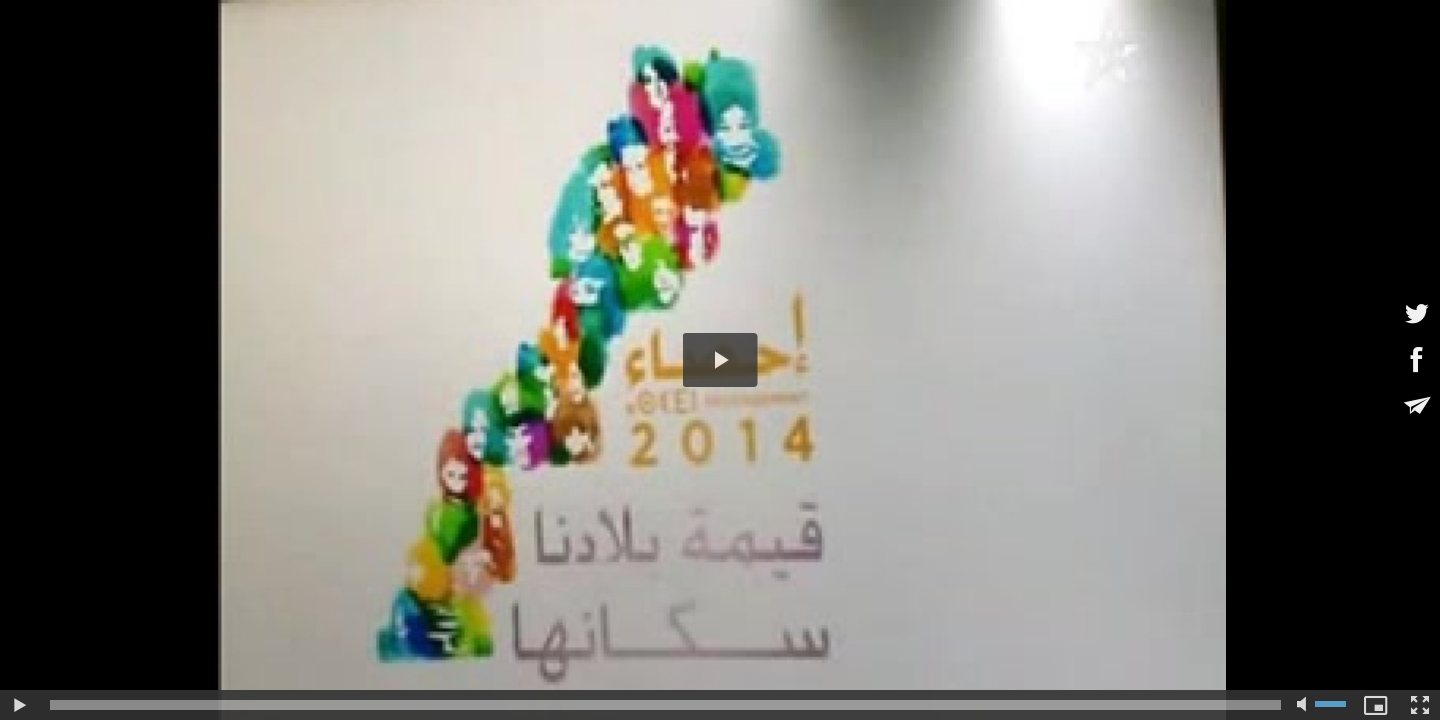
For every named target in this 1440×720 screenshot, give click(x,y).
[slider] (665, 705)
